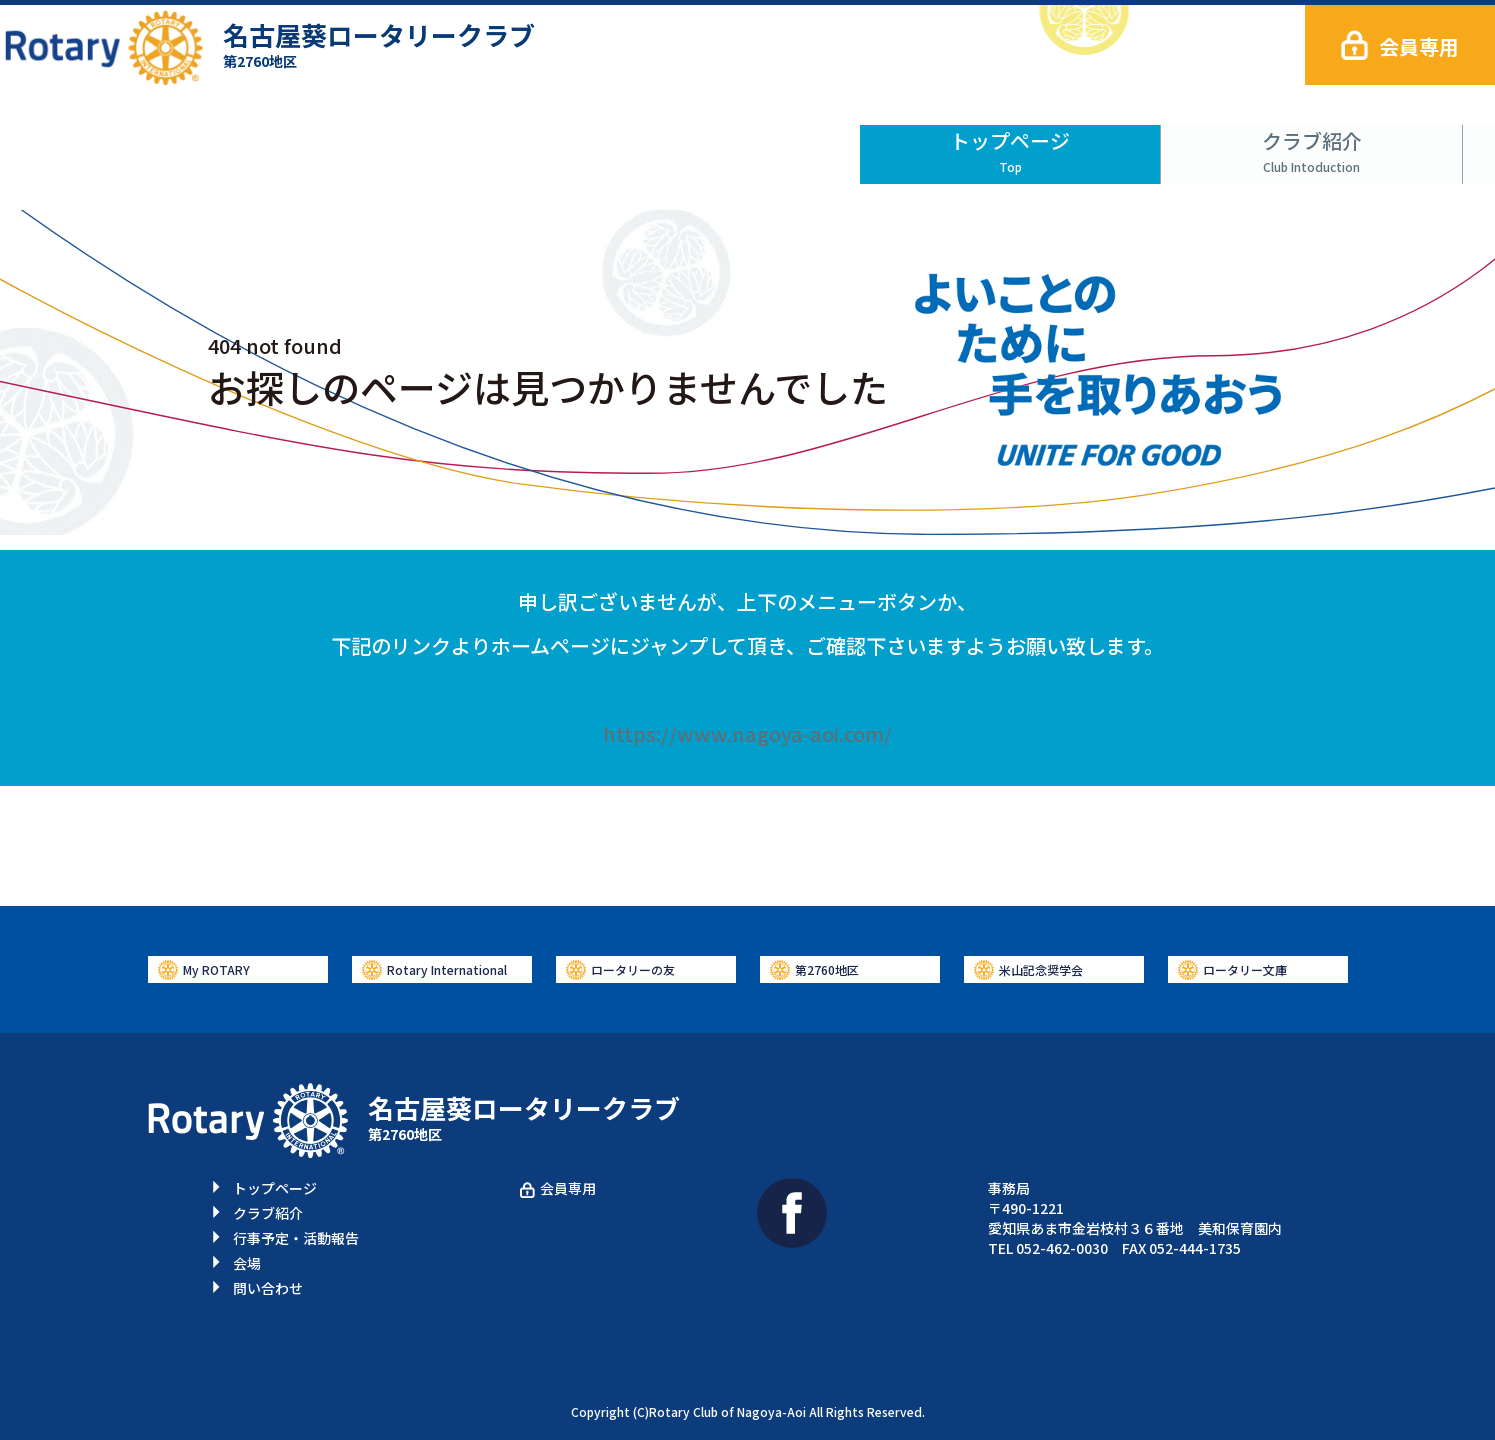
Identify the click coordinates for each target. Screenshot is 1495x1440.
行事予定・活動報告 (748, 145)
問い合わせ (1346, 145)
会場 (1047, 145)
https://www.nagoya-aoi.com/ (747, 733)
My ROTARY (216, 969)
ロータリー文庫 (1245, 969)
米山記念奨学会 (1041, 969)
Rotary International (447, 969)
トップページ (149, 145)
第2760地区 (827, 969)
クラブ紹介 (448, 145)
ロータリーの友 (633, 969)
